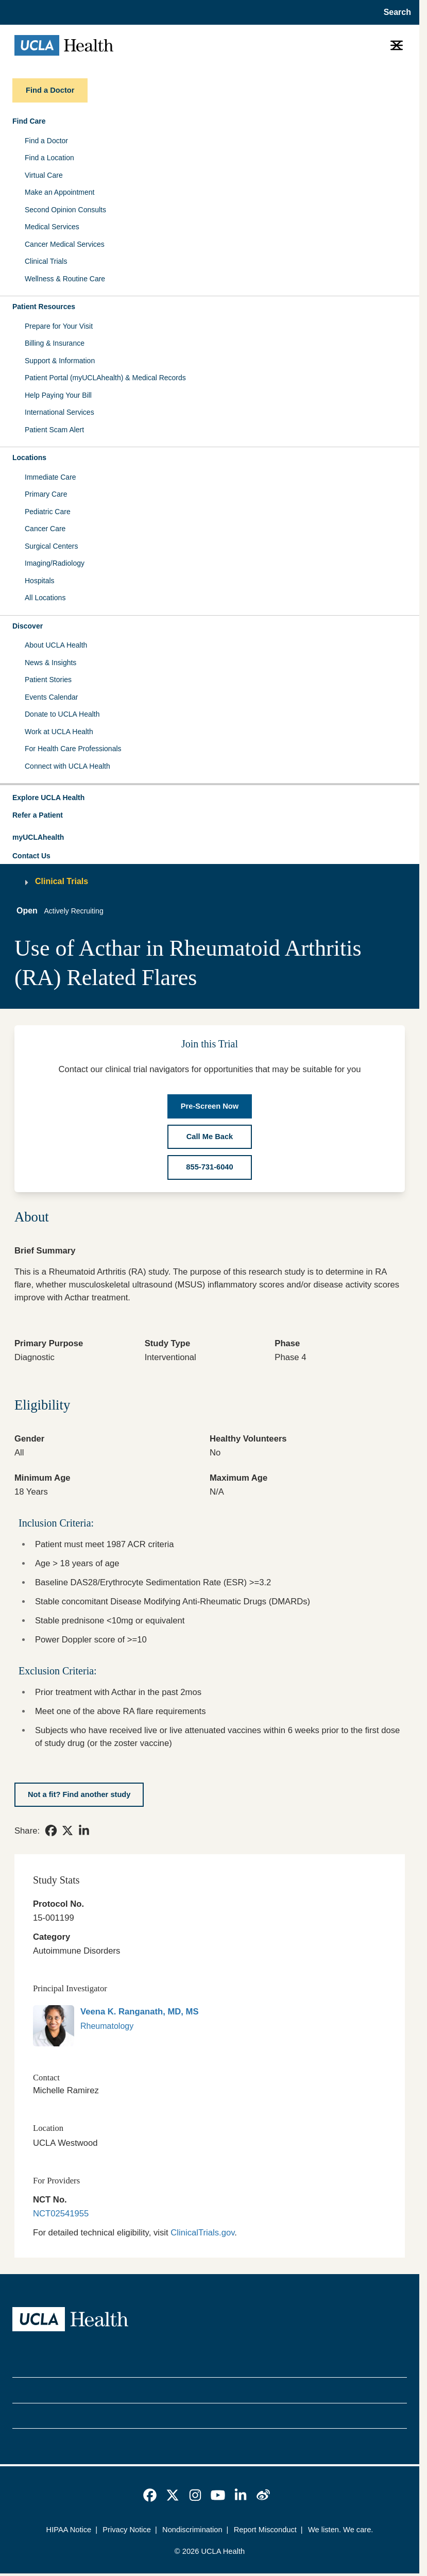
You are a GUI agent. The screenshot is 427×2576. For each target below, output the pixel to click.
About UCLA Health (56, 645)
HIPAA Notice (69, 2530)
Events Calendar (51, 697)
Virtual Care (44, 175)
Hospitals (40, 581)
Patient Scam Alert (54, 430)
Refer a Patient (37, 815)
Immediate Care (50, 477)
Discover (27, 626)
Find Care (29, 121)
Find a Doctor (46, 141)
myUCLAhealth (38, 837)
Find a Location (49, 158)
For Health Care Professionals (73, 748)
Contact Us (31, 856)
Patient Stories (48, 679)
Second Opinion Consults (65, 210)
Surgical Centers (51, 546)
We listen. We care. (340, 2530)
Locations (29, 457)
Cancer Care (45, 528)
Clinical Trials (46, 261)
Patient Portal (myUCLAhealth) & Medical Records (105, 378)
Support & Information (60, 361)
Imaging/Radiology (54, 563)
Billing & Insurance (54, 343)
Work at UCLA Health (59, 731)
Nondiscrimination (192, 2530)
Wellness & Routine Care (65, 279)
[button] (209, 798)
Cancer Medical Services (65, 244)
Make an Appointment (59, 192)
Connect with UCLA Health (67, 766)
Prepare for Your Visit (59, 326)
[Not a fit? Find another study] (79, 1795)
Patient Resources (43, 306)
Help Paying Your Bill (58, 395)
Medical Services (52, 227)
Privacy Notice (127, 2530)
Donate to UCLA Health (62, 714)
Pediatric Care (48, 511)
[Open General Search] (394, 12)
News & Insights (50, 662)
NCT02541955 (61, 2213)
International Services (59, 412)
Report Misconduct (265, 2530)
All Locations (45, 598)
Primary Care (46, 494)
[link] (51, 1830)
